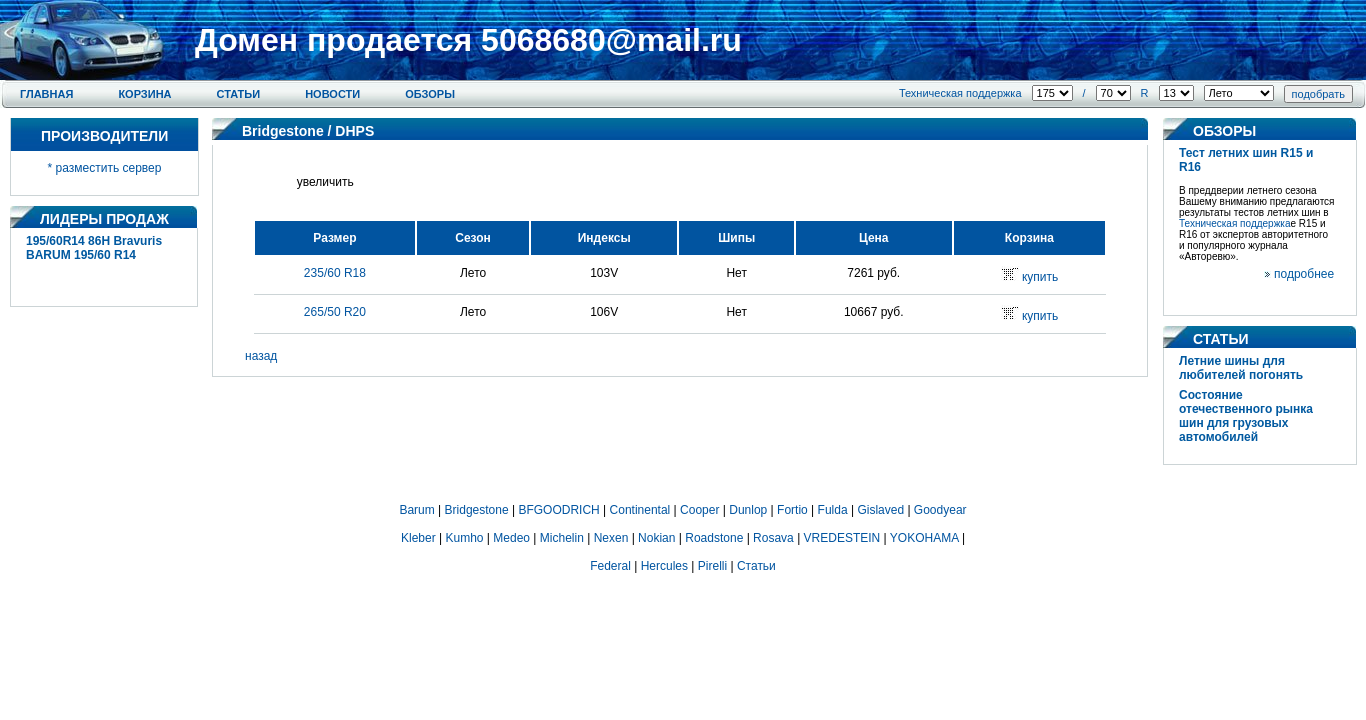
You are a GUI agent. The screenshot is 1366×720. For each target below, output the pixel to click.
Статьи (239, 94)
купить (1040, 277)
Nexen (611, 538)
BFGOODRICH (558, 510)
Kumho (464, 538)
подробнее (1304, 274)
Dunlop (748, 510)
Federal (610, 566)
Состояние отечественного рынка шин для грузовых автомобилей (1246, 416)
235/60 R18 (335, 273)
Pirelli (712, 566)
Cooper (699, 510)
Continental (640, 510)
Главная (46, 94)
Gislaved (880, 510)
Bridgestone (283, 131)
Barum (416, 510)
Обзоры (430, 94)
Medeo (511, 538)
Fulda (833, 510)
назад (261, 356)
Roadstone (714, 538)
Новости (332, 94)
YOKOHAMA (924, 538)
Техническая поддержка (960, 93)
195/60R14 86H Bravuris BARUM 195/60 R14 (94, 248)
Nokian (656, 538)
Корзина (144, 94)
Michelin (562, 538)
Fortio (792, 510)
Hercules (664, 566)
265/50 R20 (335, 312)
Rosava (773, 538)
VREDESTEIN (842, 538)
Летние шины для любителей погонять (1241, 368)
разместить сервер (109, 168)
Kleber (418, 538)
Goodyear (940, 510)
